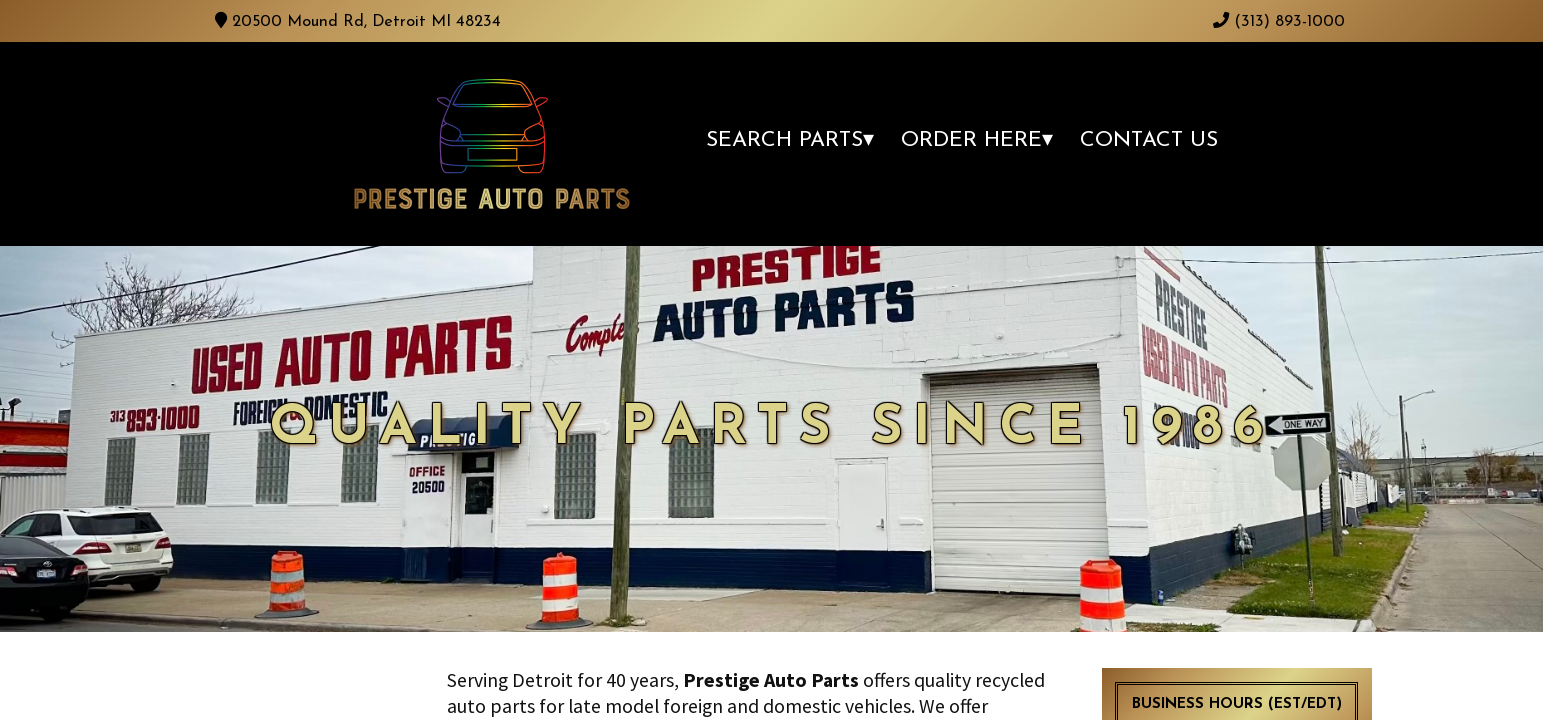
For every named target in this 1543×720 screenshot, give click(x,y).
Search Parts (784, 140)
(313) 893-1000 (1279, 22)
